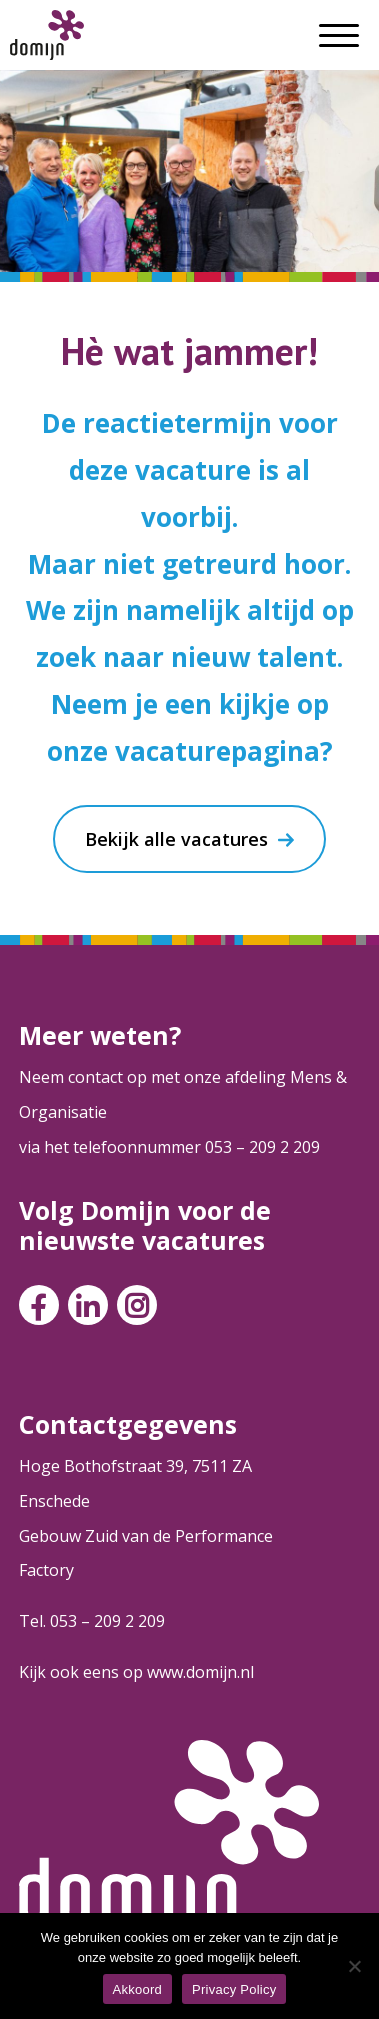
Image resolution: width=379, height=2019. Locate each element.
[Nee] (354, 1966)
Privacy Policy (234, 1989)
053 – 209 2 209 (262, 1147)
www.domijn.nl (200, 1672)
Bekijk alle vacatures (176, 839)
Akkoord (137, 1989)
